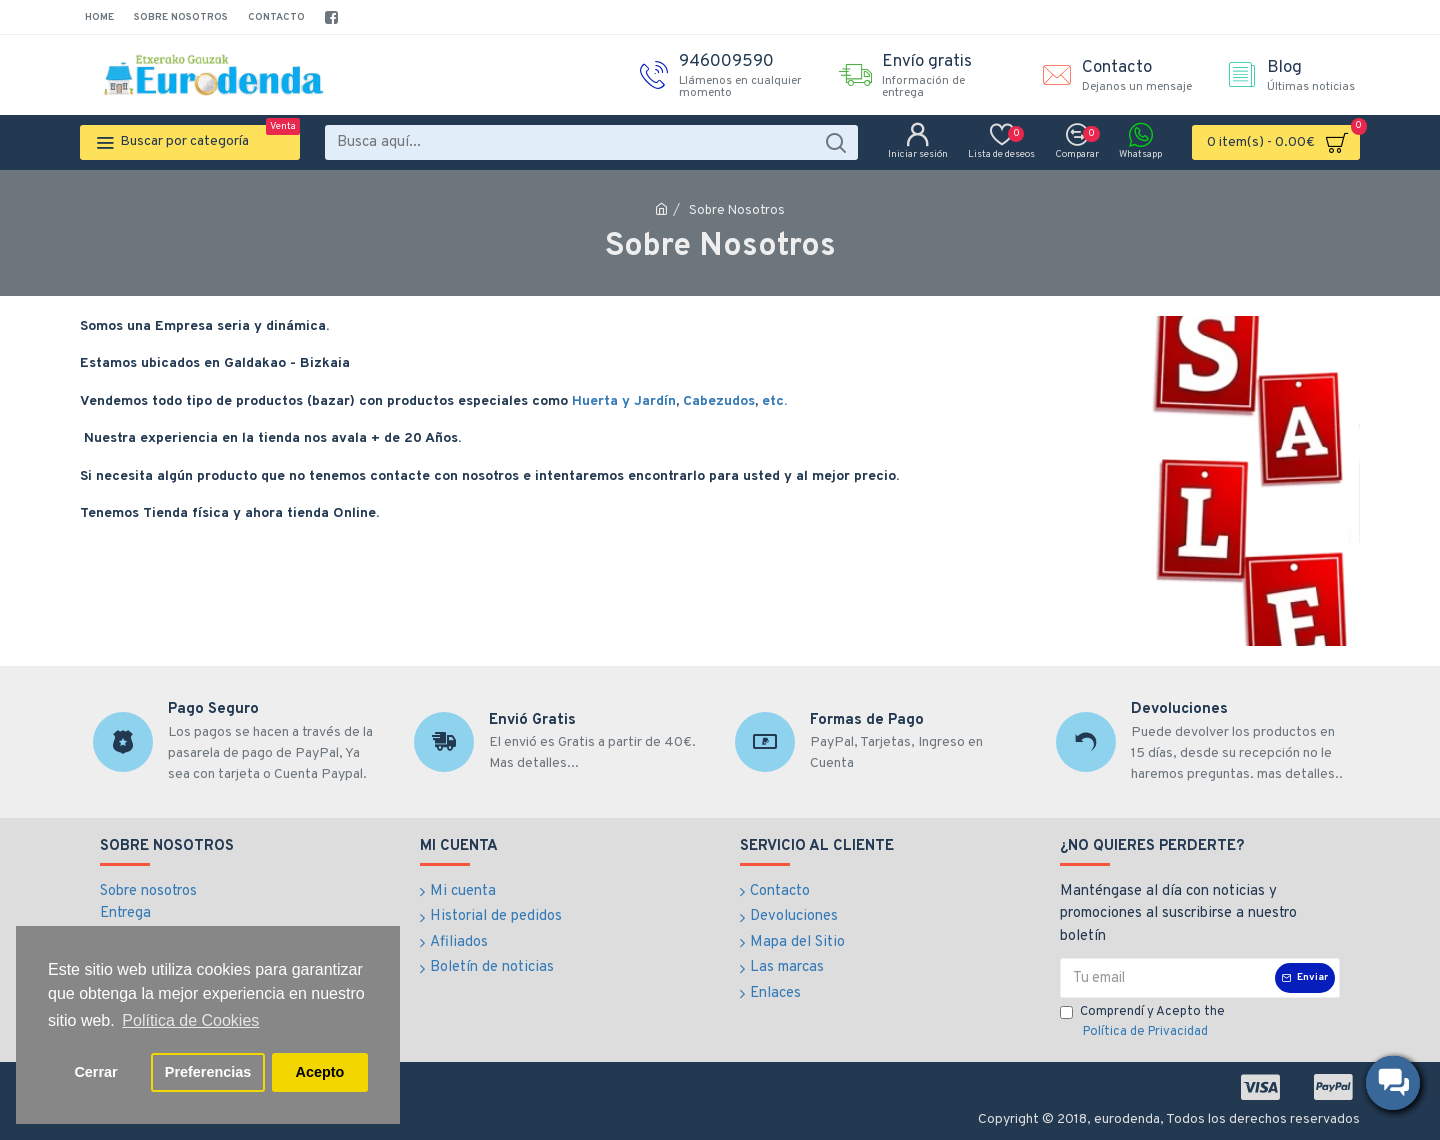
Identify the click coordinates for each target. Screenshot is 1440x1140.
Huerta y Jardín (624, 401)
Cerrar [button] (95, 1072)
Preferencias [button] (208, 1072)
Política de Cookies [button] (190, 1020)
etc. (774, 401)
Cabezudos (719, 401)
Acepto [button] (320, 1072)
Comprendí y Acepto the (1142, 1023)
